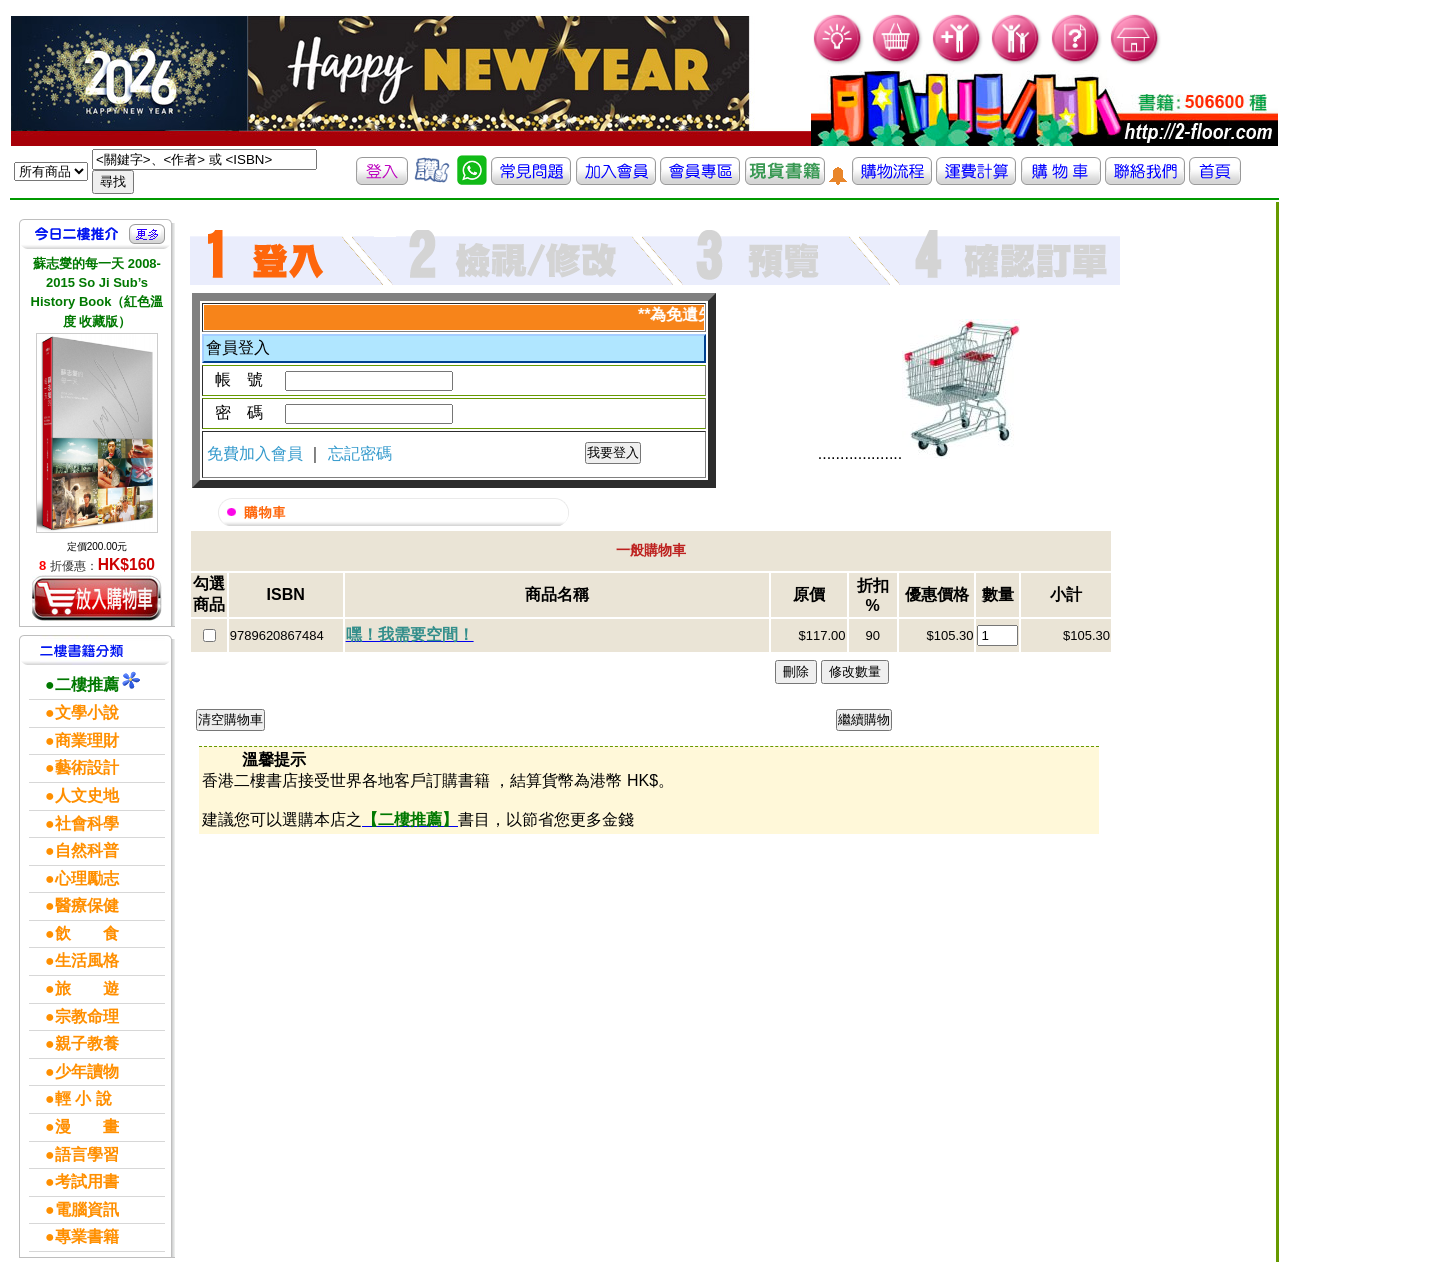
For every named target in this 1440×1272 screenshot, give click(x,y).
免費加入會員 (257, 453)
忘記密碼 (360, 453)
